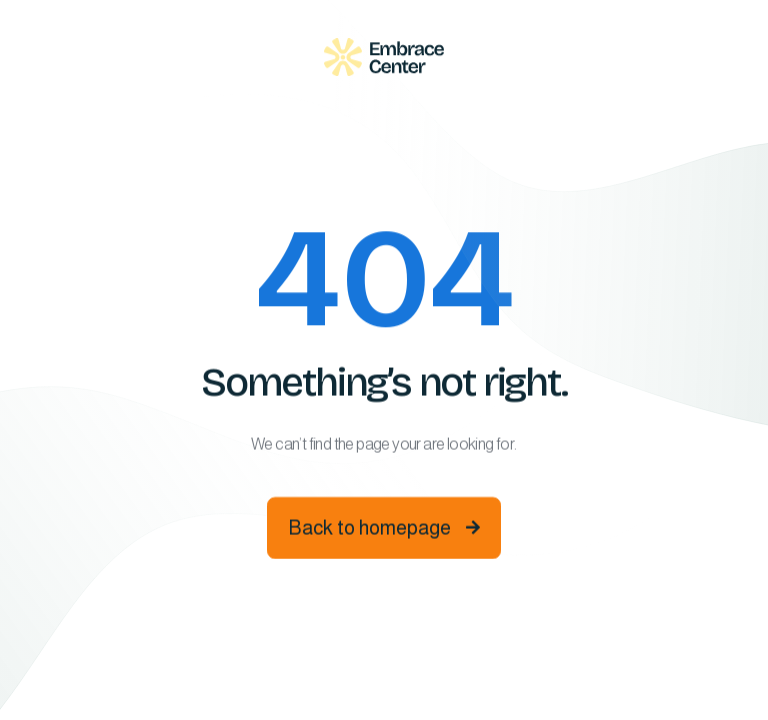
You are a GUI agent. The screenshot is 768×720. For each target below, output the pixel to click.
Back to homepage (384, 530)
